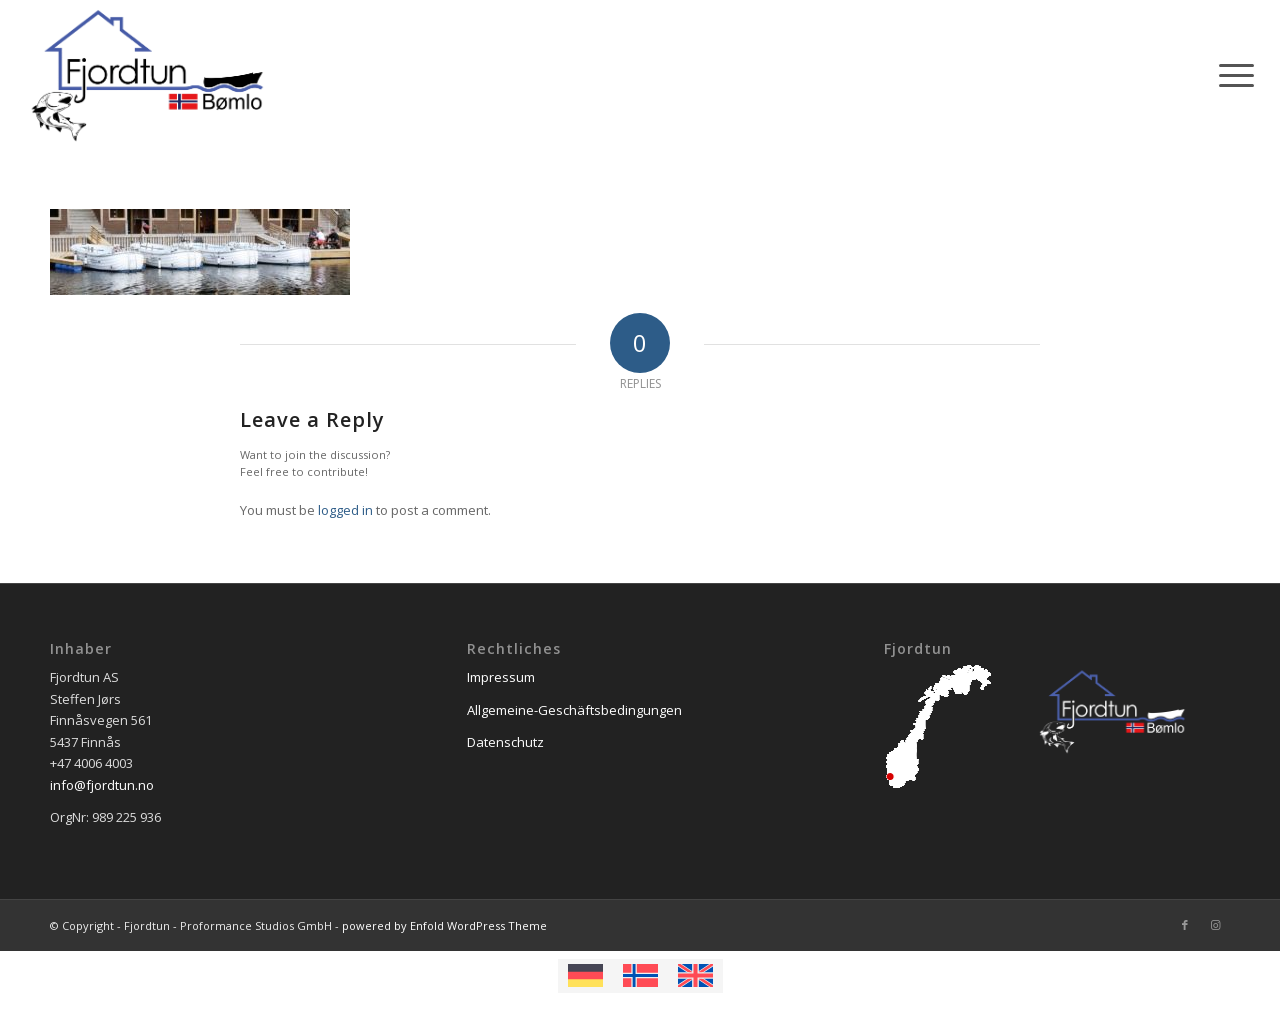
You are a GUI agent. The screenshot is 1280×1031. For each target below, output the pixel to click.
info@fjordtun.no (102, 785)
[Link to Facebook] (1185, 925)
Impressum (501, 677)
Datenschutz (505, 742)
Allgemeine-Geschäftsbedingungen (574, 710)
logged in (345, 510)
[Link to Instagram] (1215, 925)
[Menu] (1230, 75)
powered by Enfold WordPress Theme (444, 925)
